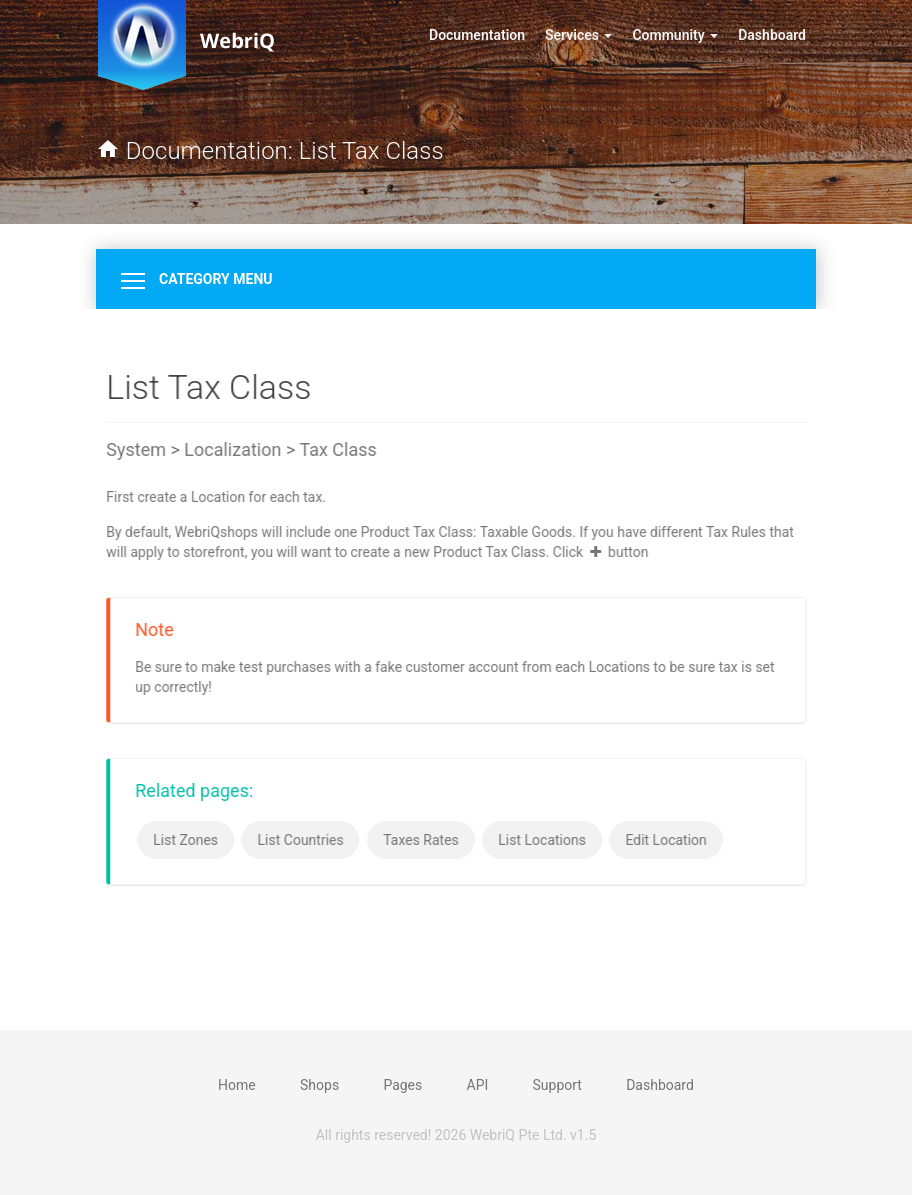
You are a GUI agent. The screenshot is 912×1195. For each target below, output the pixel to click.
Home (237, 1085)
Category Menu (197, 279)
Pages (402, 1085)
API (478, 1085)
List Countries (302, 840)
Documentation (482, 33)
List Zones (186, 840)
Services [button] (578, 35)
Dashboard (772, 35)
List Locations (543, 840)
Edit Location (667, 840)
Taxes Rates (422, 840)
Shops (319, 1085)
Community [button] (675, 35)
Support (557, 1085)
